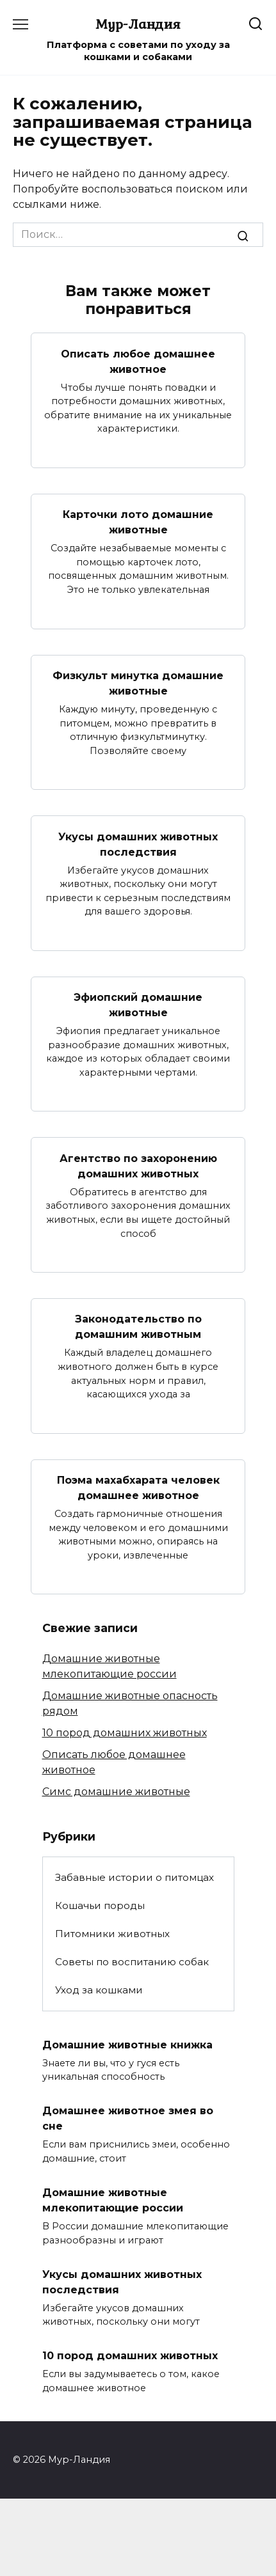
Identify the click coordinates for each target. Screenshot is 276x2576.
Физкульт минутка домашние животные (138, 683)
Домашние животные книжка (127, 2044)
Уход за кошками (99, 1990)
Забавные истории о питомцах (134, 1877)
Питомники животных (112, 1934)
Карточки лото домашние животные (138, 522)
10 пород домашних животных (124, 1733)
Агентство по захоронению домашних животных (138, 1165)
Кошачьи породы (100, 1905)
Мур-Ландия (138, 24)
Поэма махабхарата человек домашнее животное (138, 1488)
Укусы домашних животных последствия (138, 844)
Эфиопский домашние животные (138, 1005)
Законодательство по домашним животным (138, 1326)
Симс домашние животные (116, 1792)
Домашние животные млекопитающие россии (112, 2200)
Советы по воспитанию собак (132, 1962)
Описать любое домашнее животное (138, 361)
